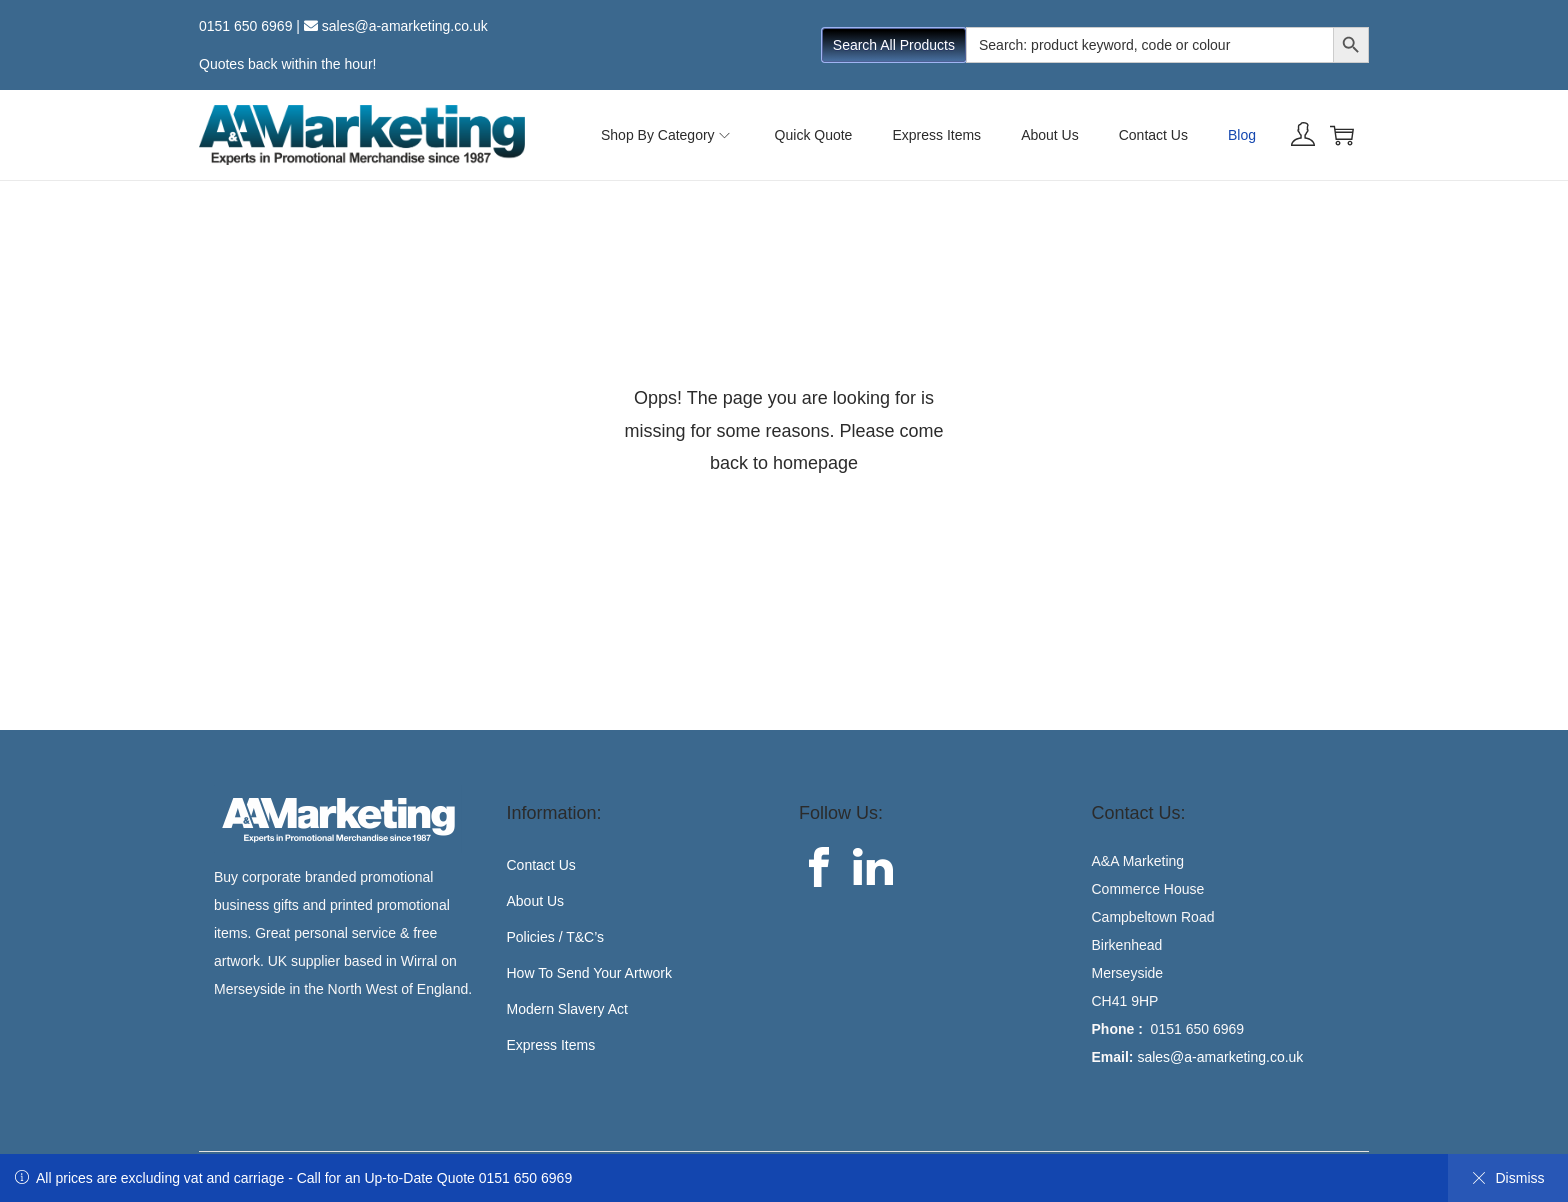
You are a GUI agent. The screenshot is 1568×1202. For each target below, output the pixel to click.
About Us (536, 901)
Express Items (551, 1045)
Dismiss (1508, 1178)
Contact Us (541, 865)
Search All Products (894, 45)
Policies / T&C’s (556, 937)
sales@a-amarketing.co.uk (405, 26)
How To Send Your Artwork (590, 973)
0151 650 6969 (245, 26)
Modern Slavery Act (567, 1009)
